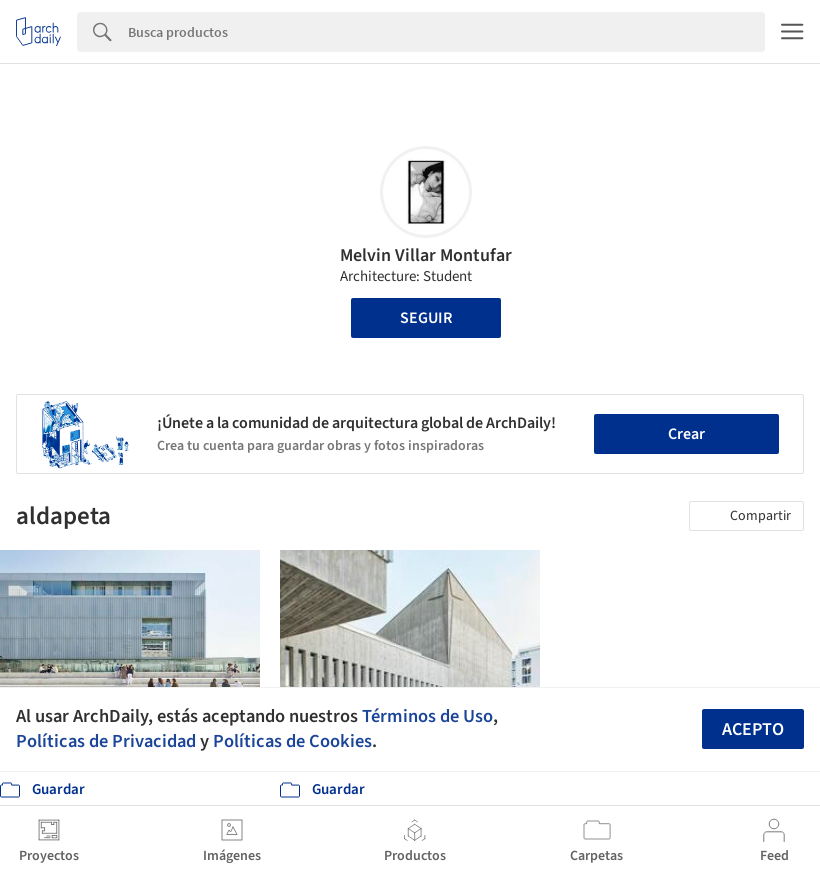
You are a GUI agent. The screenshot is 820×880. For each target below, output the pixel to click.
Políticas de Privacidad (106, 741)
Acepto (753, 729)
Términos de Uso (427, 716)
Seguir (426, 318)
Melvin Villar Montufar (426, 255)
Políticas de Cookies (292, 741)
